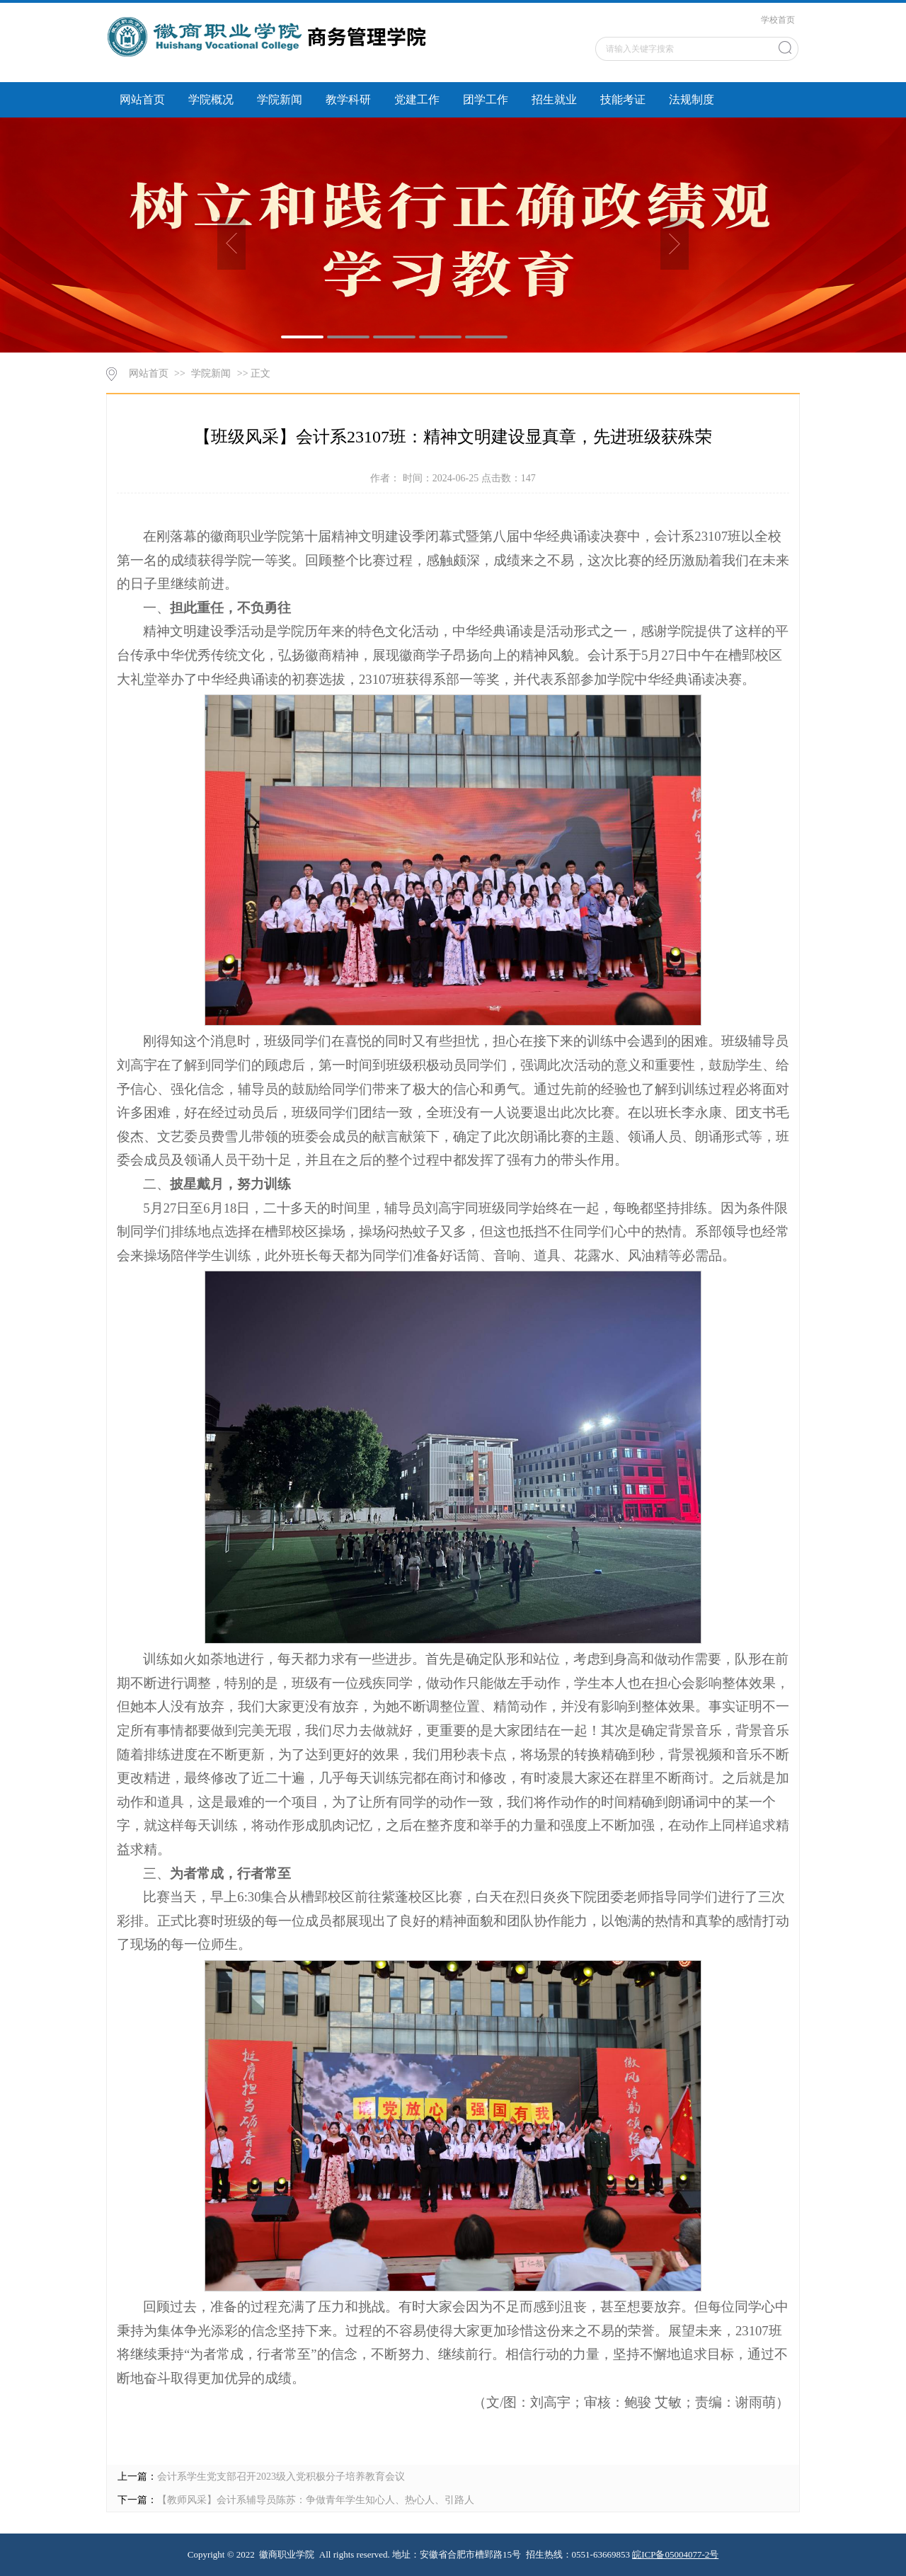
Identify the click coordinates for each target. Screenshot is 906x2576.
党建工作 (417, 99)
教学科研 (348, 99)
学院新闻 (279, 99)
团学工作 (485, 99)
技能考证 (623, 99)
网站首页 (142, 99)
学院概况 (211, 99)
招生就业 (554, 99)
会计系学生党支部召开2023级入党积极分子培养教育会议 (281, 2476)
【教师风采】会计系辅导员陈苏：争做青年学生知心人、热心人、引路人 (315, 2500)
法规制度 (691, 99)
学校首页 (778, 20)
